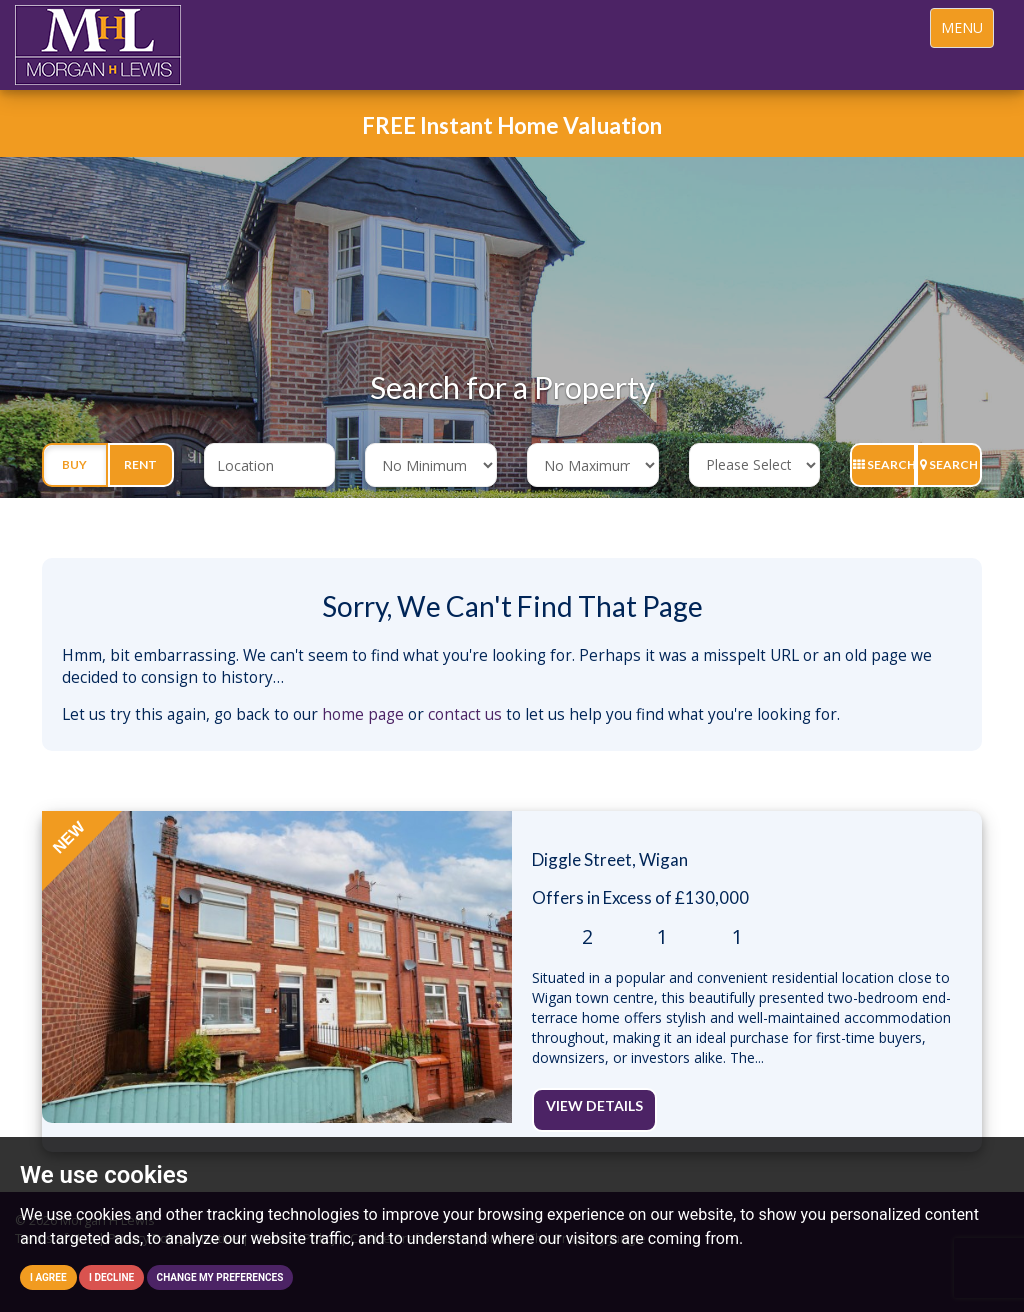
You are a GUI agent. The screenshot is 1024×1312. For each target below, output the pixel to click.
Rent (140, 465)
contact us (465, 714)
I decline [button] (111, 1277)
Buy (74, 465)
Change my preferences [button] (220, 1277)
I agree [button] (48, 1277)
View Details (594, 1105)
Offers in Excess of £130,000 (640, 897)
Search (884, 464)
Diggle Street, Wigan (610, 859)
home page (363, 714)
